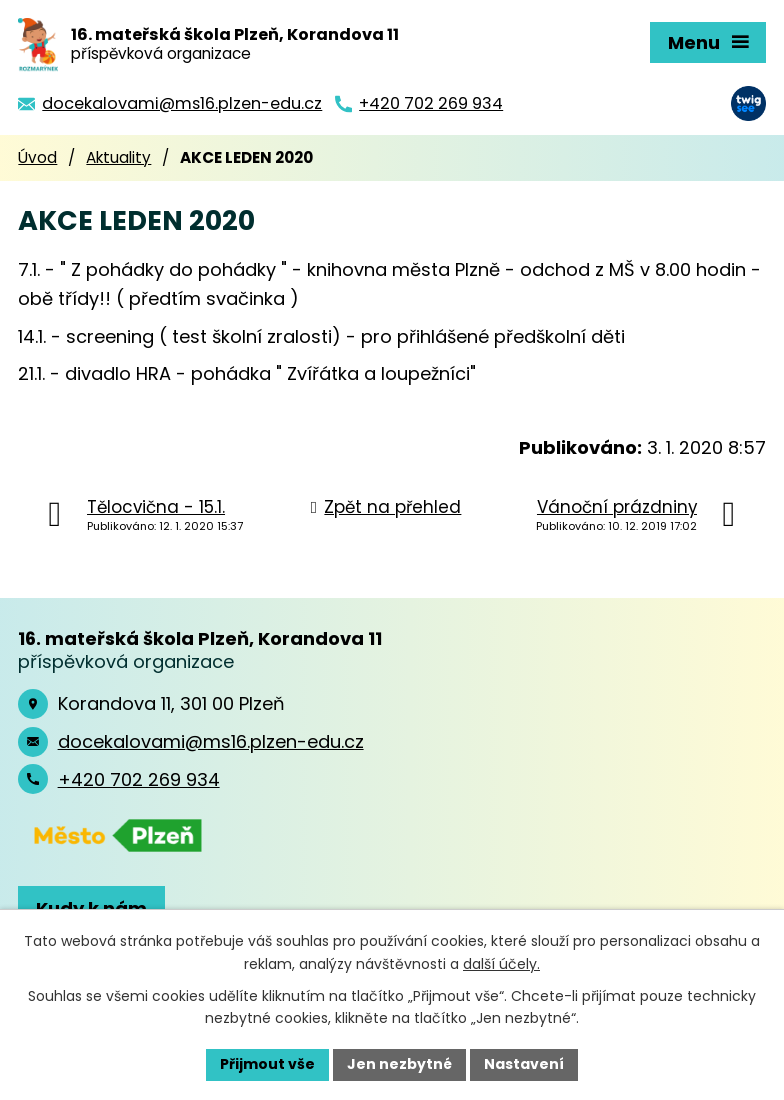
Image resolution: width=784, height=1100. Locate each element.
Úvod (37, 157)
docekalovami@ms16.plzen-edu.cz (211, 741)
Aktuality (118, 157)
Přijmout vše (267, 1064)
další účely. (501, 964)
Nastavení (524, 1064)
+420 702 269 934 (139, 779)
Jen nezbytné (399, 1064)
